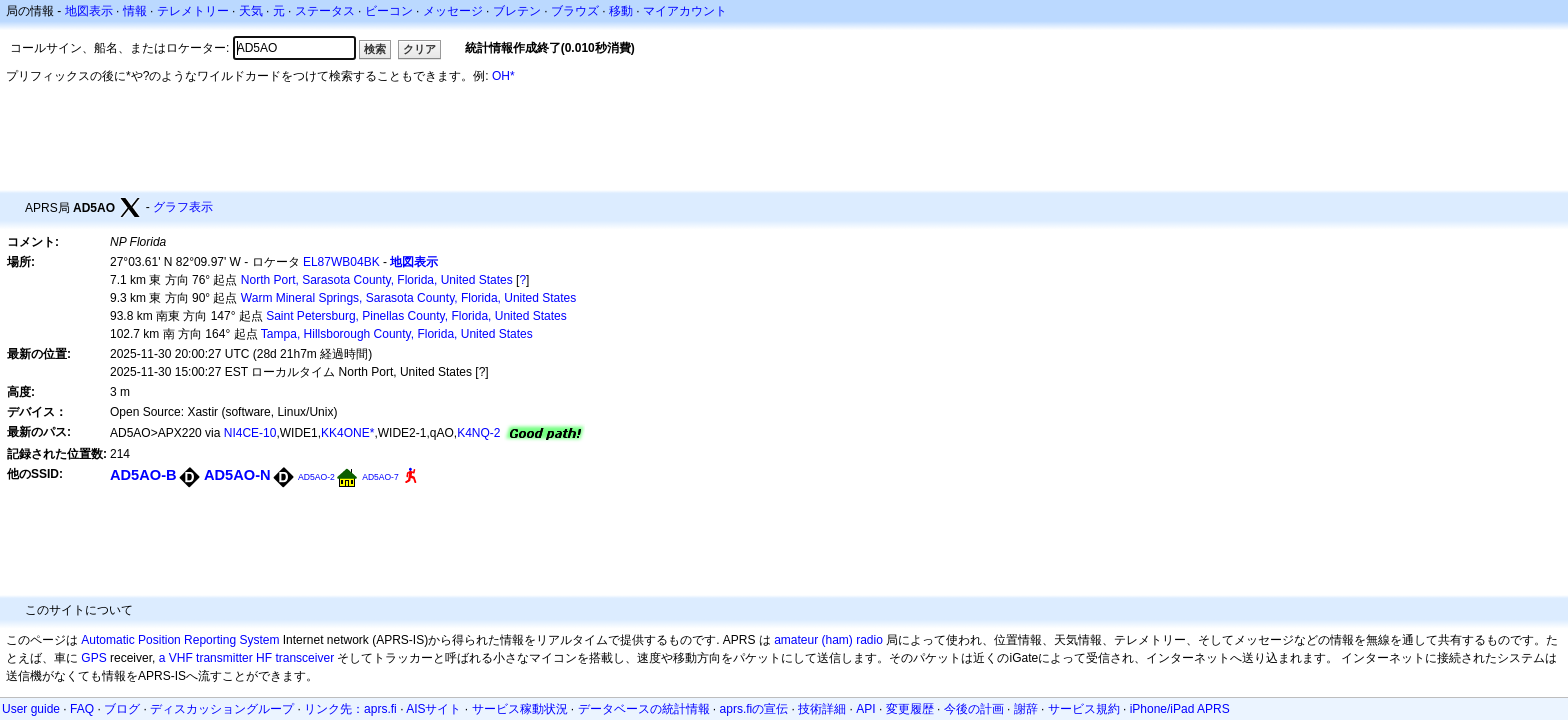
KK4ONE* (347, 433)
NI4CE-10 (250, 433)
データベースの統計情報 (644, 709)
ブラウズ (575, 11)
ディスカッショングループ (222, 709)
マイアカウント (685, 11)
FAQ (82, 709)
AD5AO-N (237, 475)
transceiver (304, 658)
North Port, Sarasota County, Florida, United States (377, 280)
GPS (93, 658)
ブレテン (517, 11)
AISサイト (433, 709)
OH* (503, 76)
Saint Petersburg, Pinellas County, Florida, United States (416, 316)
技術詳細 (822, 709)
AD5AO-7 (380, 477)
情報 (135, 11)
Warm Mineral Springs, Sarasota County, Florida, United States (408, 298)
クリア (419, 49)
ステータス (325, 11)
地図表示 (89, 11)
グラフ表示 (183, 207)
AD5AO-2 (316, 477)
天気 (251, 11)
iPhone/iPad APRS (1180, 709)
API (865, 709)
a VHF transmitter (206, 658)
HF (264, 658)
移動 (621, 11)
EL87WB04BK (341, 262)
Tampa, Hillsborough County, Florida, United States (397, 334)
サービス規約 (1084, 709)
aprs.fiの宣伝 (754, 709)
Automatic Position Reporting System (180, 640)
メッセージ (453, 11)
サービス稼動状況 (520, 709)
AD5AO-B (143, 475)
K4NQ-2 (478, 433)
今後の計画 (974, 709)
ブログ (122, 709)
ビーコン (389, 11)
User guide (31, 709)
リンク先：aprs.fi (350, 709)
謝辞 (1026, 709)
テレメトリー (193, 11)
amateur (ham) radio (828, 640)
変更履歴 (910, 709)
